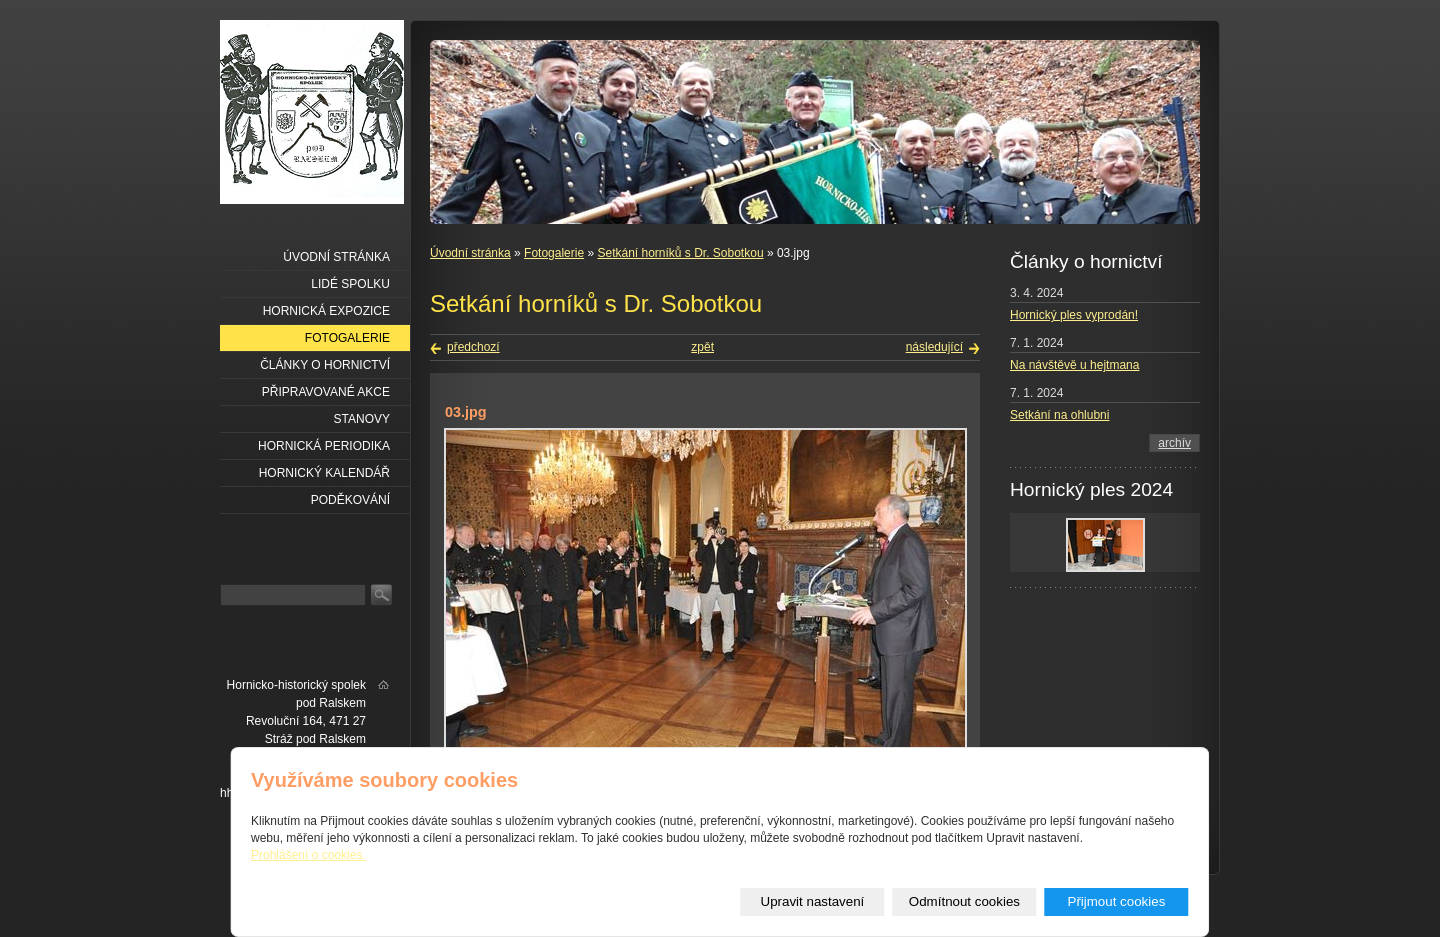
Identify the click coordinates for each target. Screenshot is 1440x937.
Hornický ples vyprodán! (1074, 315)
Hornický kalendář (324, 473)
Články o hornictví (325, 365)
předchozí (473, 347)
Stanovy (362, 419)
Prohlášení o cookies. (308, 855)
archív (1174, 443)
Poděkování (350, 500)
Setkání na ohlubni (1059, 415)
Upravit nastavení (813, 901)
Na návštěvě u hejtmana (1074, 365)
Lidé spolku (350, 284)
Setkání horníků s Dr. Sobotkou (680, 253)
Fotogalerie (554, 253)
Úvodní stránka (470, 253)
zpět (702, 347)
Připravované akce (326, 392)
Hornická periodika (324, 446)
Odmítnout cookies (964, 901)
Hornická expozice (326, 311)
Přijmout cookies (1117, 901)
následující (934, 347)
